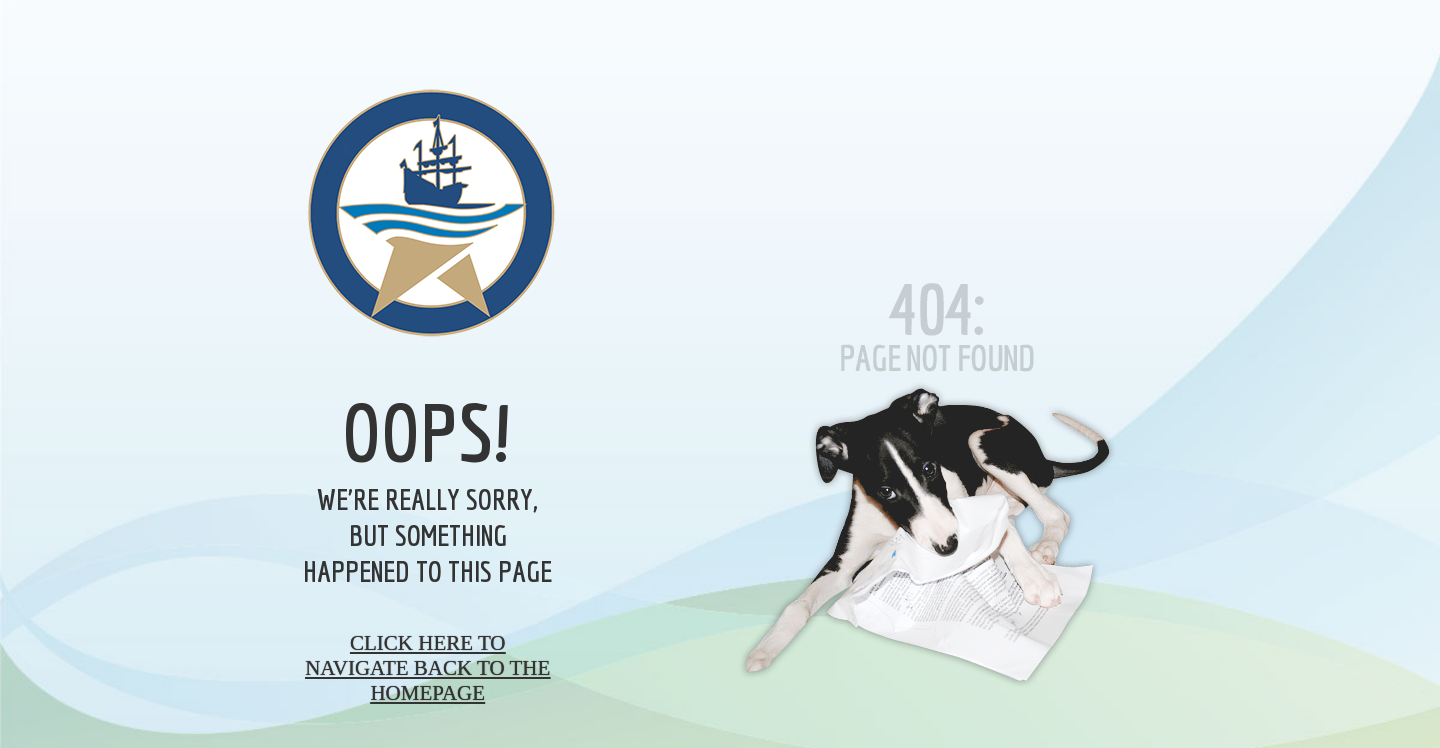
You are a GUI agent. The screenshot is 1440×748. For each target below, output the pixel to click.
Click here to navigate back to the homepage (427, 668)
